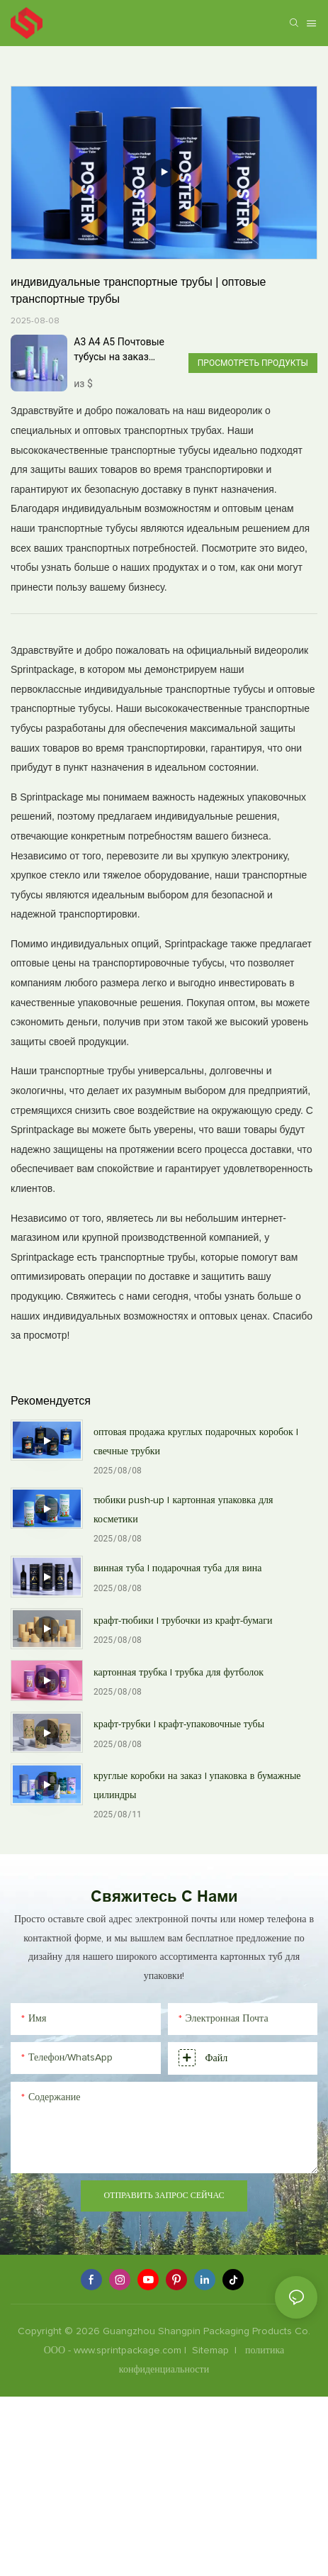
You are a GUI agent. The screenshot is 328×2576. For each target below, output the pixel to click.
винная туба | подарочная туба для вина (178, 1568)
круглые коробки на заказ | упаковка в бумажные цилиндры (197, 1785)
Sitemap (210, 2350)
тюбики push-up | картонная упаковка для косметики (183, 1509)
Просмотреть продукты (253, 363)
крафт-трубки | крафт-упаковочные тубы (179, 1724)
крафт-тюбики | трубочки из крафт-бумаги (183, 1621)
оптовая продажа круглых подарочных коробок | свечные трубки (196, 1441)
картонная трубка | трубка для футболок (179, 1673)
